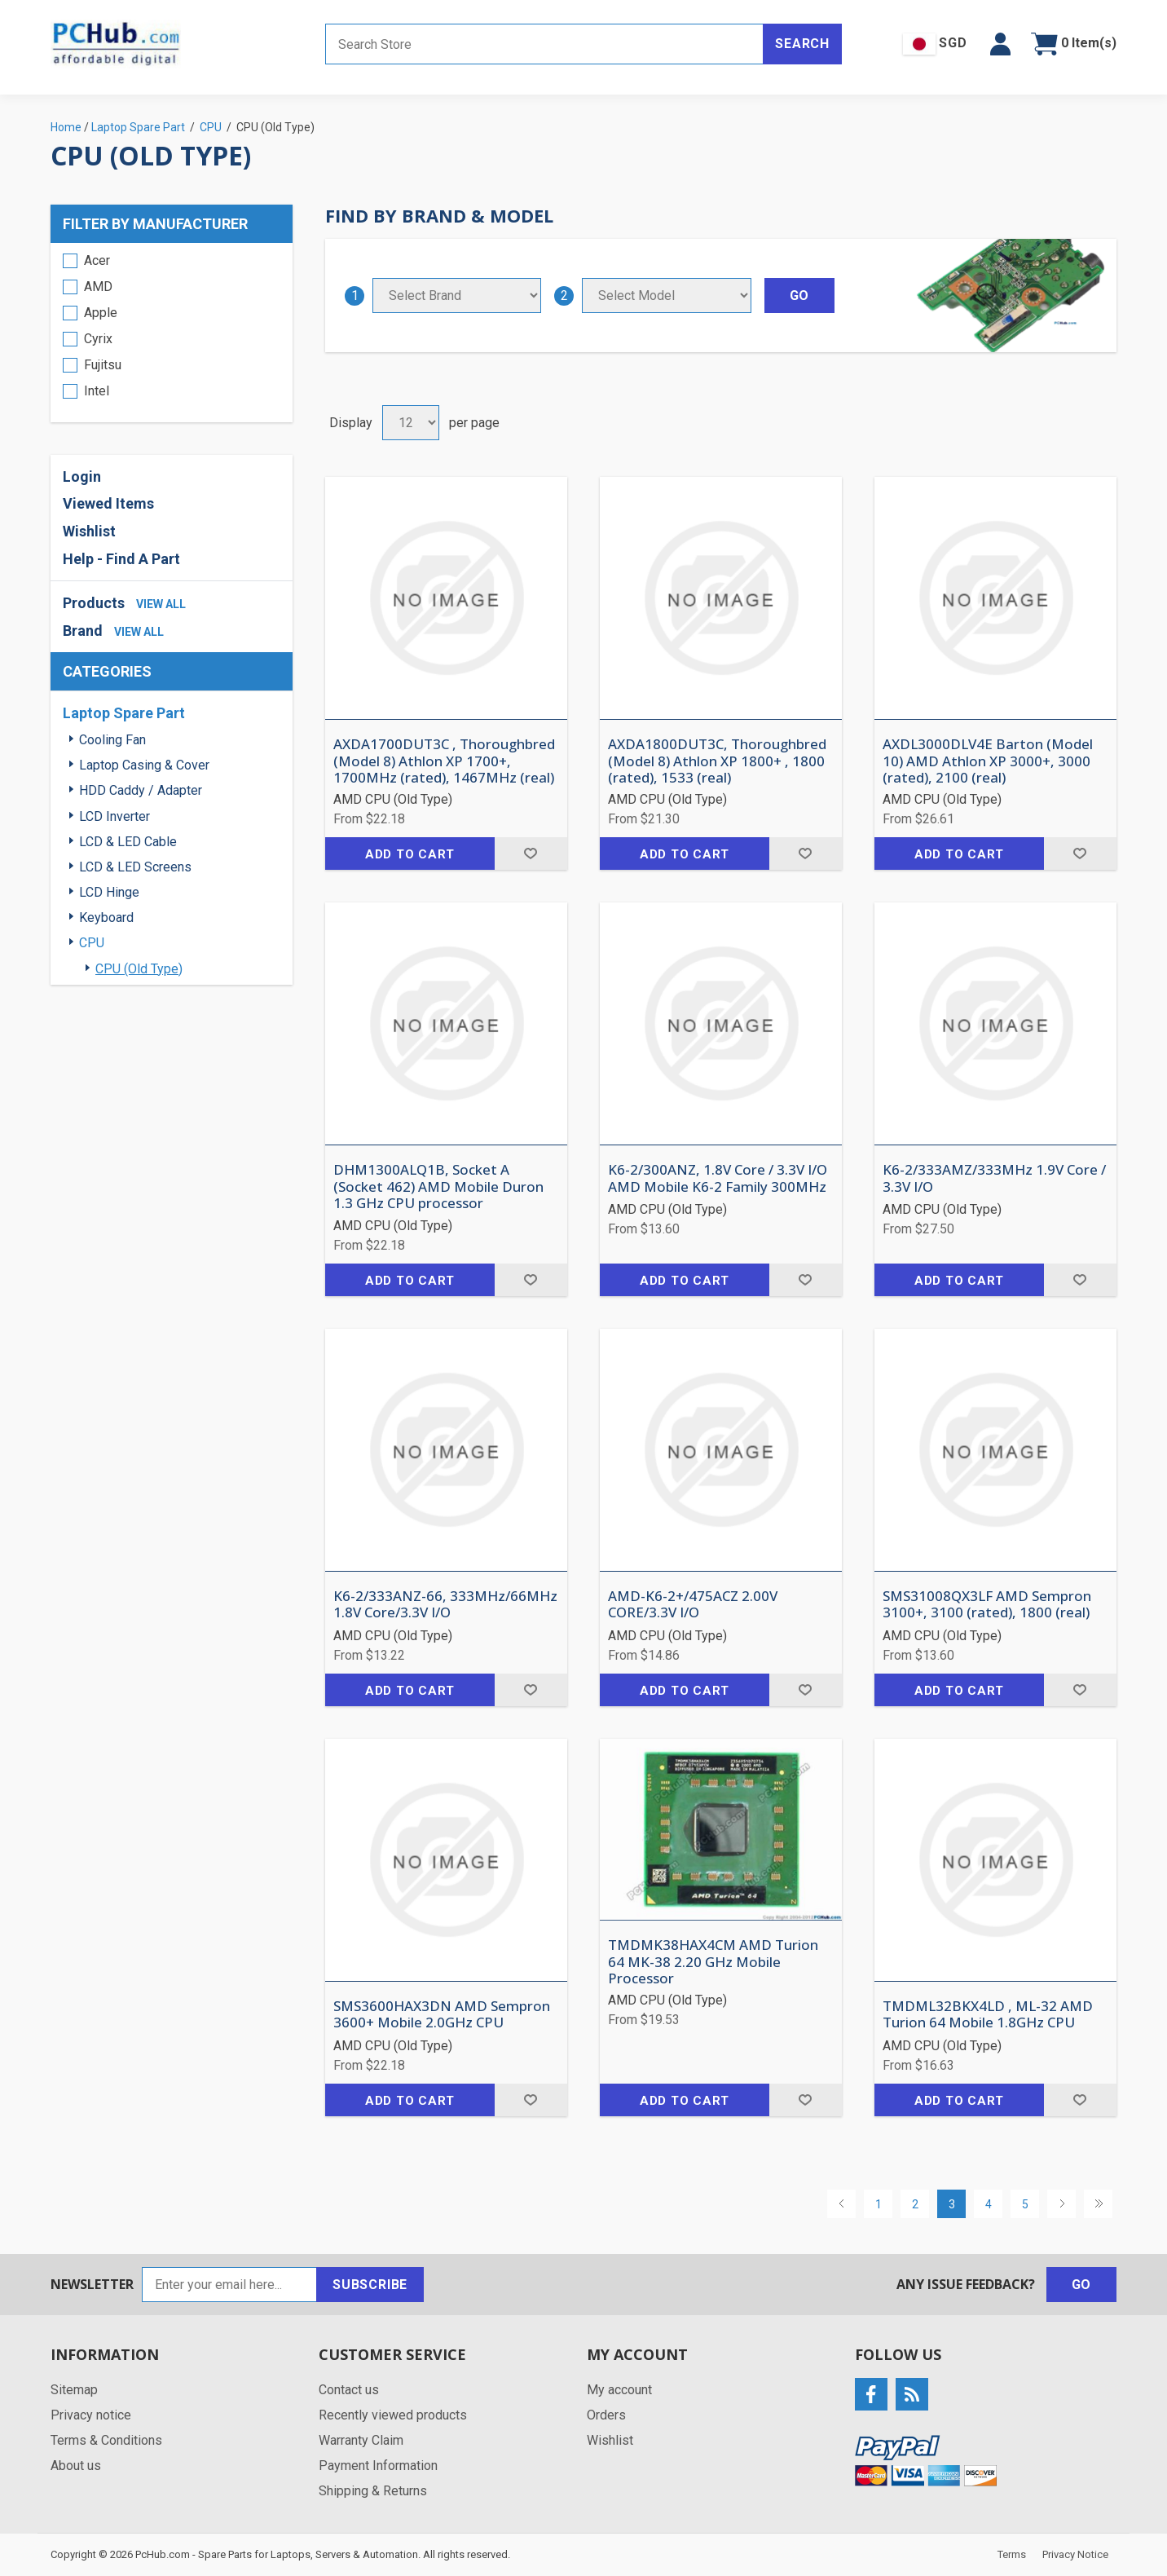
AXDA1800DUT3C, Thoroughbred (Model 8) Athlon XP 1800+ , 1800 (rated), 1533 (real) (717, 761)
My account (619, 2389)
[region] (172, 332)
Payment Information (378, 2465)
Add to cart (410, 854)
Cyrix (98, 338)
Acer (97, 260)
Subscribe (369, 2284)
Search (802, 43)
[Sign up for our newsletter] (229, 2284)
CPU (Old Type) (139, 969)
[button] (1000, 44)
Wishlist (89, 531)
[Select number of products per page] (410, 422)
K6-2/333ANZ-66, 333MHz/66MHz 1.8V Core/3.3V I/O (445, 1604)
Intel (96, 391)
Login (82, 476)
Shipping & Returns (373, 2491)
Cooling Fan (112, 740)
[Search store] (544, 44)
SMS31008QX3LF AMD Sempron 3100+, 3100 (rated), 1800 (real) (987, 1604)
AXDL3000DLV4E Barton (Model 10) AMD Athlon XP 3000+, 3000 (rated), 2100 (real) (988, 761)
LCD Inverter (114, 816)
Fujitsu (102, 365)
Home (66, 127)
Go (1082, 2284)
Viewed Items (108, 503)
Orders (606, 2415)
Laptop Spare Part (124, 712)
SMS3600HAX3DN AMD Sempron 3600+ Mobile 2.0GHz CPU (441, 2014)
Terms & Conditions (106, 2440)
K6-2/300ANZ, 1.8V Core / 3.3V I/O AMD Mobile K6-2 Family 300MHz (717, 1178)
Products (94, 602)
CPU (91, 943)
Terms (1011, 2554)
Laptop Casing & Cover (144, 765)
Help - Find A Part (121, 558)
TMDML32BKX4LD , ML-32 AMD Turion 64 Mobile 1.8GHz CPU (988, 2014)
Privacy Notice (1075, 2554)
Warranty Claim (361, 2440)
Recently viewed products (393, 2415)
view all (161, 604)
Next (1061, 2204)
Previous (841, 2204)
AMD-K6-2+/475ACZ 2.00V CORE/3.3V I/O (692, 1604)
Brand (83, 630)
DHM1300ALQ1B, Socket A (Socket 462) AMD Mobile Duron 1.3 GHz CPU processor (438, 1186)
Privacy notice (91, 2415)
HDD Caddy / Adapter (140, 790)
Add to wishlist (531, 853)
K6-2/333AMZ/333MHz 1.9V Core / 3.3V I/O (994, 1178)
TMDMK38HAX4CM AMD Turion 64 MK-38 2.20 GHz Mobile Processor (713, 1962)
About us (76, 2465)
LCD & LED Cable (128, 841)
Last (1098, 2204)
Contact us (349, 2389)
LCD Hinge (109, 892)
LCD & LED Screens (135, 867)
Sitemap (74, 2389)
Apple (100, 312)
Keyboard (106, 917)
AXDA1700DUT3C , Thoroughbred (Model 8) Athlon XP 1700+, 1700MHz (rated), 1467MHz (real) (444, 761)
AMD (98, 286)
